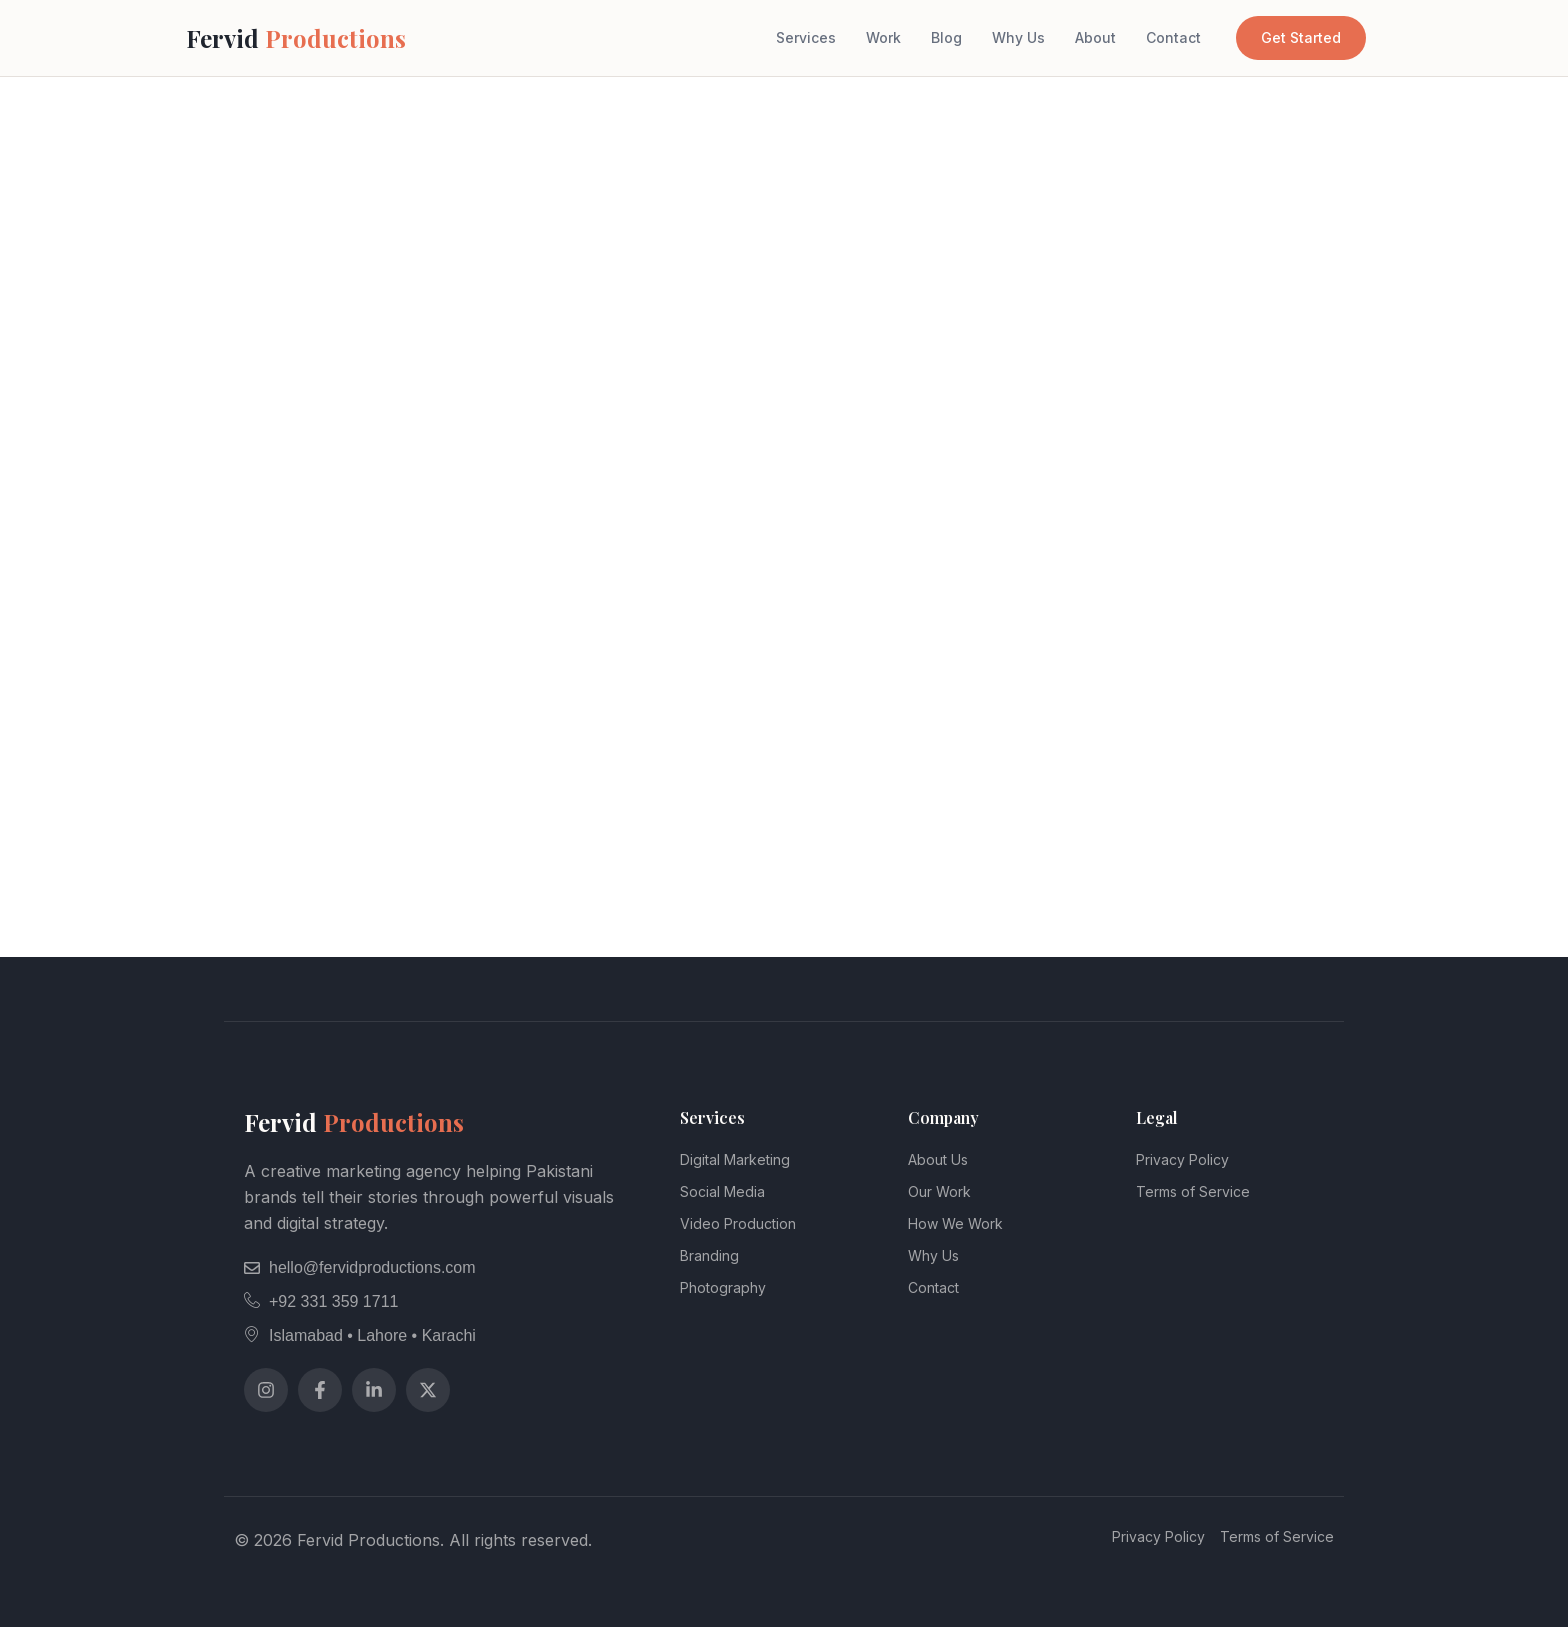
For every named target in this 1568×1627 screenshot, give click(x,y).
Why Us (1018, 37)
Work (883, 37)
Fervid (296, 38)
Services (806, 37)
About (1095, 37)
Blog (946, 37)
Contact (1173, 37)
